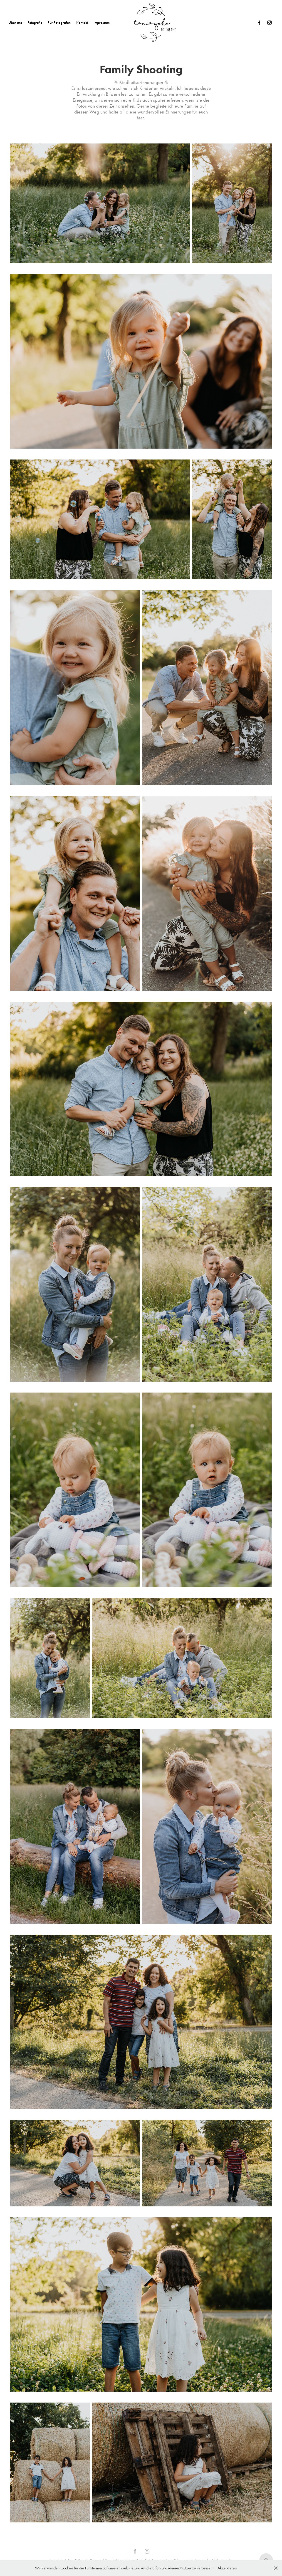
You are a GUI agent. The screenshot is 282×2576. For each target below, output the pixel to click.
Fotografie (35, 22)
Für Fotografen (59, 22)
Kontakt (82, 22)
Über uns (15, 22)
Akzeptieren (227, 2568)
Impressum (102, 22)
